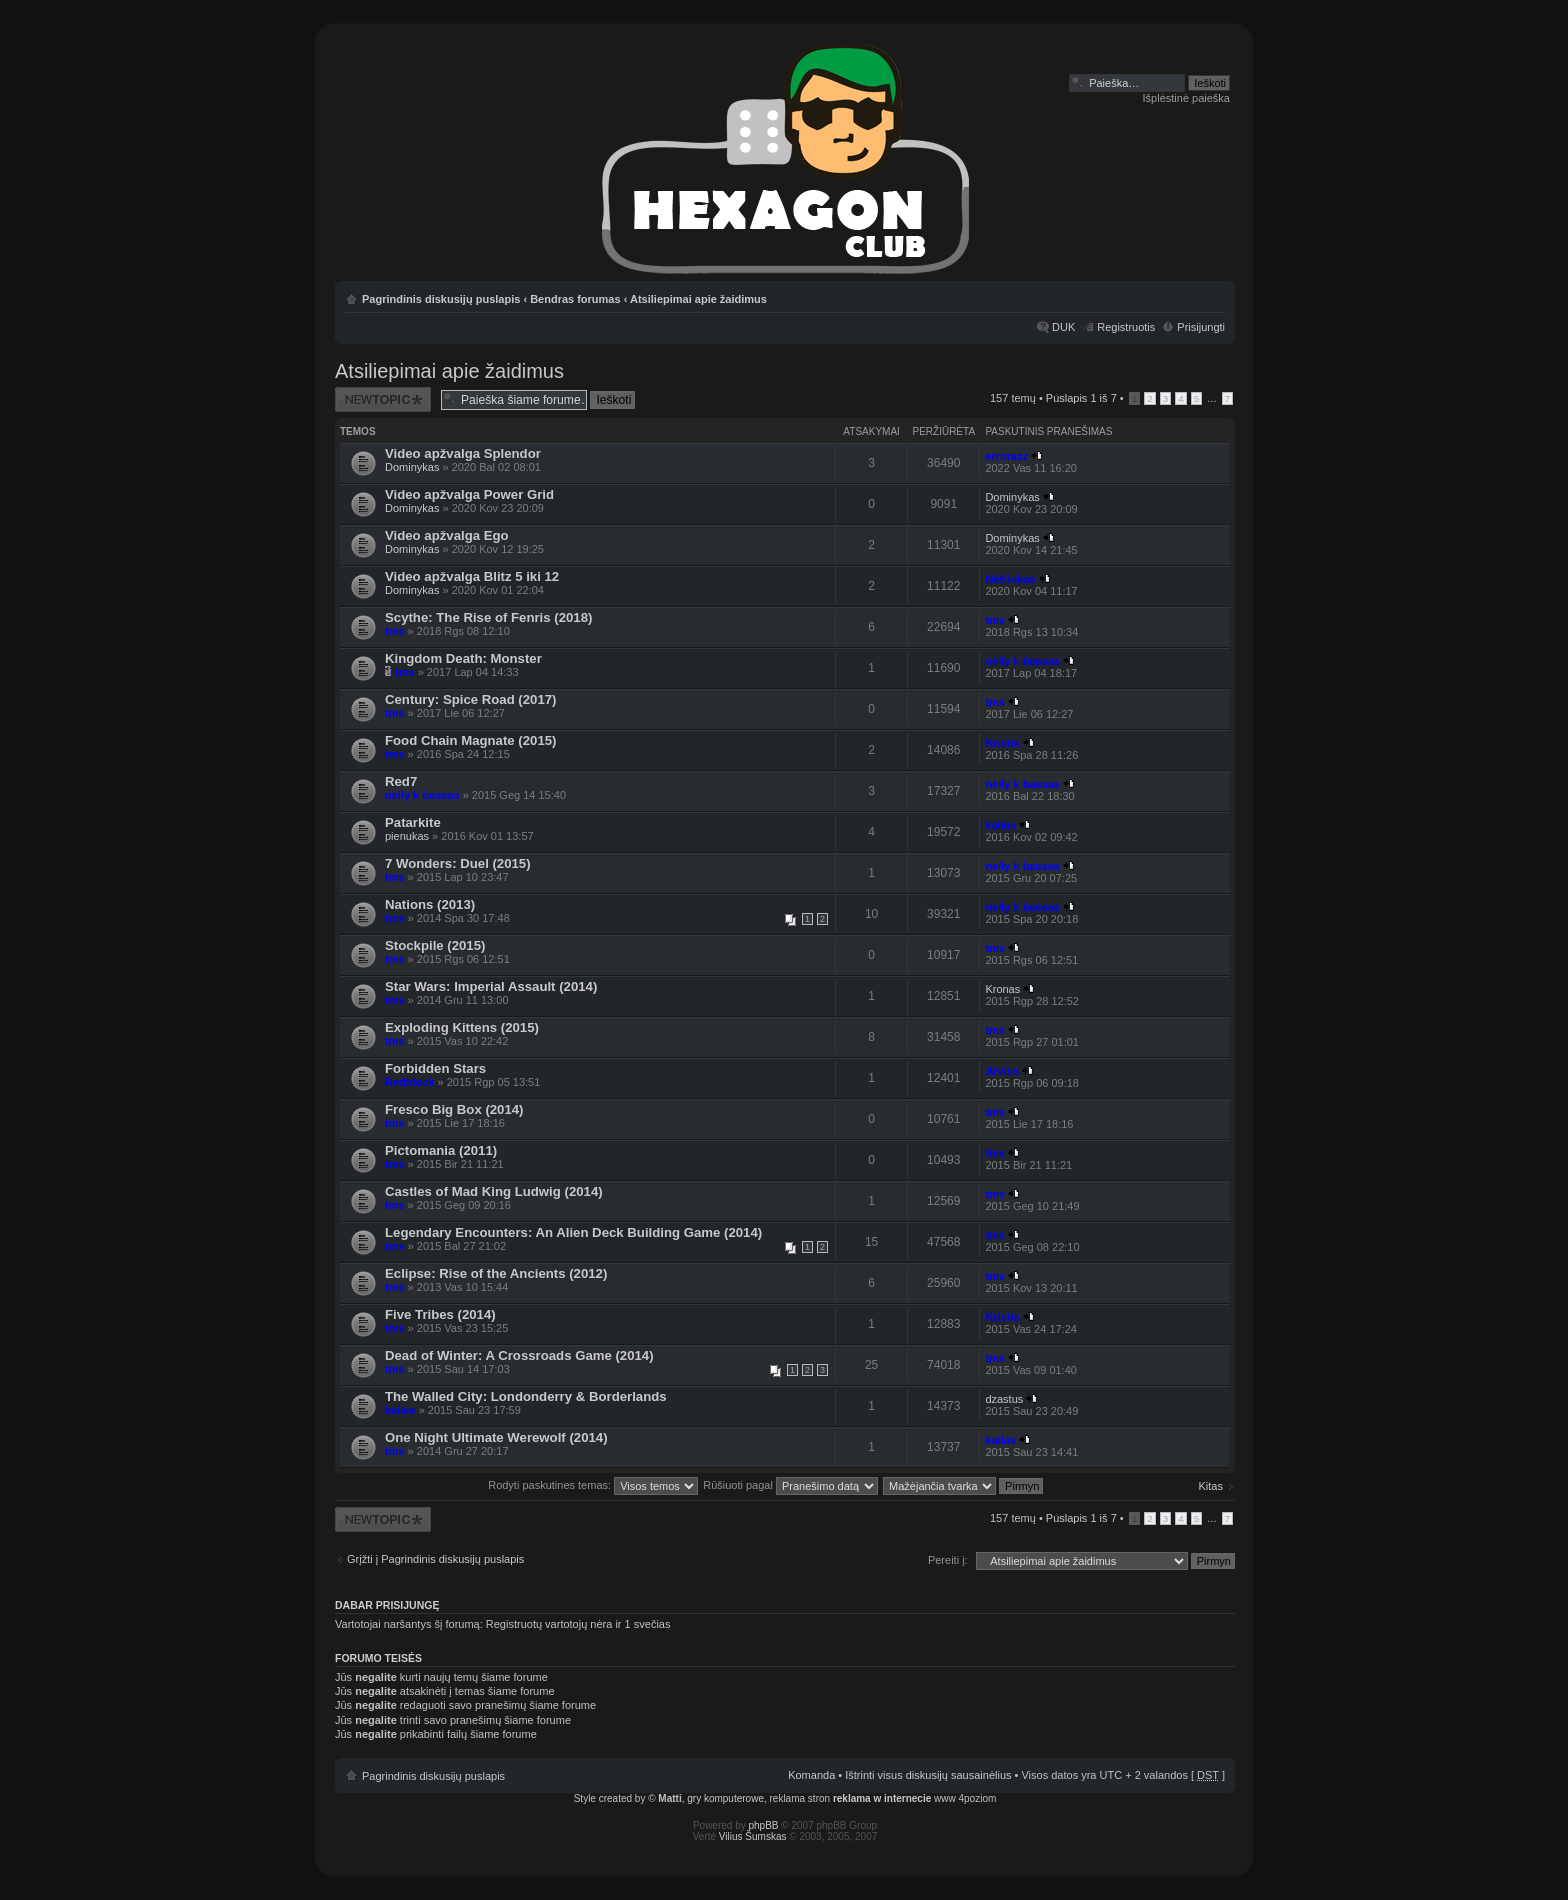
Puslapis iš (1081, 398)
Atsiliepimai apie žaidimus (698, 299)
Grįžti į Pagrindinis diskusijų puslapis (435, 1559)
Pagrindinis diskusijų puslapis (441, 299)
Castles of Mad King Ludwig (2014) (494, 1191)
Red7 (401, 781)
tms (395, 631)
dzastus (1004, 1399)
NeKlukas (1010, 579)
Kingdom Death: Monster (463, 658)
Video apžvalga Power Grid (469, 494)
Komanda (811, 1775)
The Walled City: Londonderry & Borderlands (526, 1396)
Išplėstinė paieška (1186, 98)
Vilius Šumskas (753, 1836)
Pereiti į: (948, 1560)
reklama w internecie (882, 1798)
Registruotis (1126, 327)
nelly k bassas (1022, 661)
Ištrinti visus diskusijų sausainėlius (928, 1775)
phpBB (764, 1825)
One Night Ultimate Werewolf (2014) (496, 1437)
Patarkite (413, 822)
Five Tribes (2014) (440, 1314)
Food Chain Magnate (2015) (470, 740)
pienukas (407, 836)
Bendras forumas (575, 299)
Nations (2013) (430, 904)
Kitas (1211, 1486)
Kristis (1002, 743)
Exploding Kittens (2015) (462, 1027)
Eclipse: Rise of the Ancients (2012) (496, 1273)
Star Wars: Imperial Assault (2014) (491, 986)
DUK (1063, 327)
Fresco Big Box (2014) (454, 1109)
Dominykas (412, 467)
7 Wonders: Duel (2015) (458, 863)
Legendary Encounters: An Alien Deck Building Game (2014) (573, 1232)
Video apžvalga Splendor (463, 453)
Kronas (1002, 989)
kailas (1000, 825)
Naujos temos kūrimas (383, 399)
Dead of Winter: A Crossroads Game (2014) (519, 1355)
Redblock (410, 1082)
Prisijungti (1201, 327)
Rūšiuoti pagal (790, 1485)
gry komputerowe (725, 1798)
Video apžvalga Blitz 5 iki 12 (472, 576)
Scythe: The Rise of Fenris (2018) (488, 617)
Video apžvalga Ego (447, 535)
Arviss (1002, 1071)
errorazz (1006, 456)
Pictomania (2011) (441, 1150)
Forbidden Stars (435, 1068)
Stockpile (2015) (435, 945)
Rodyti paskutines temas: (593, 1485)
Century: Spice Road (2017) (470, 699)
